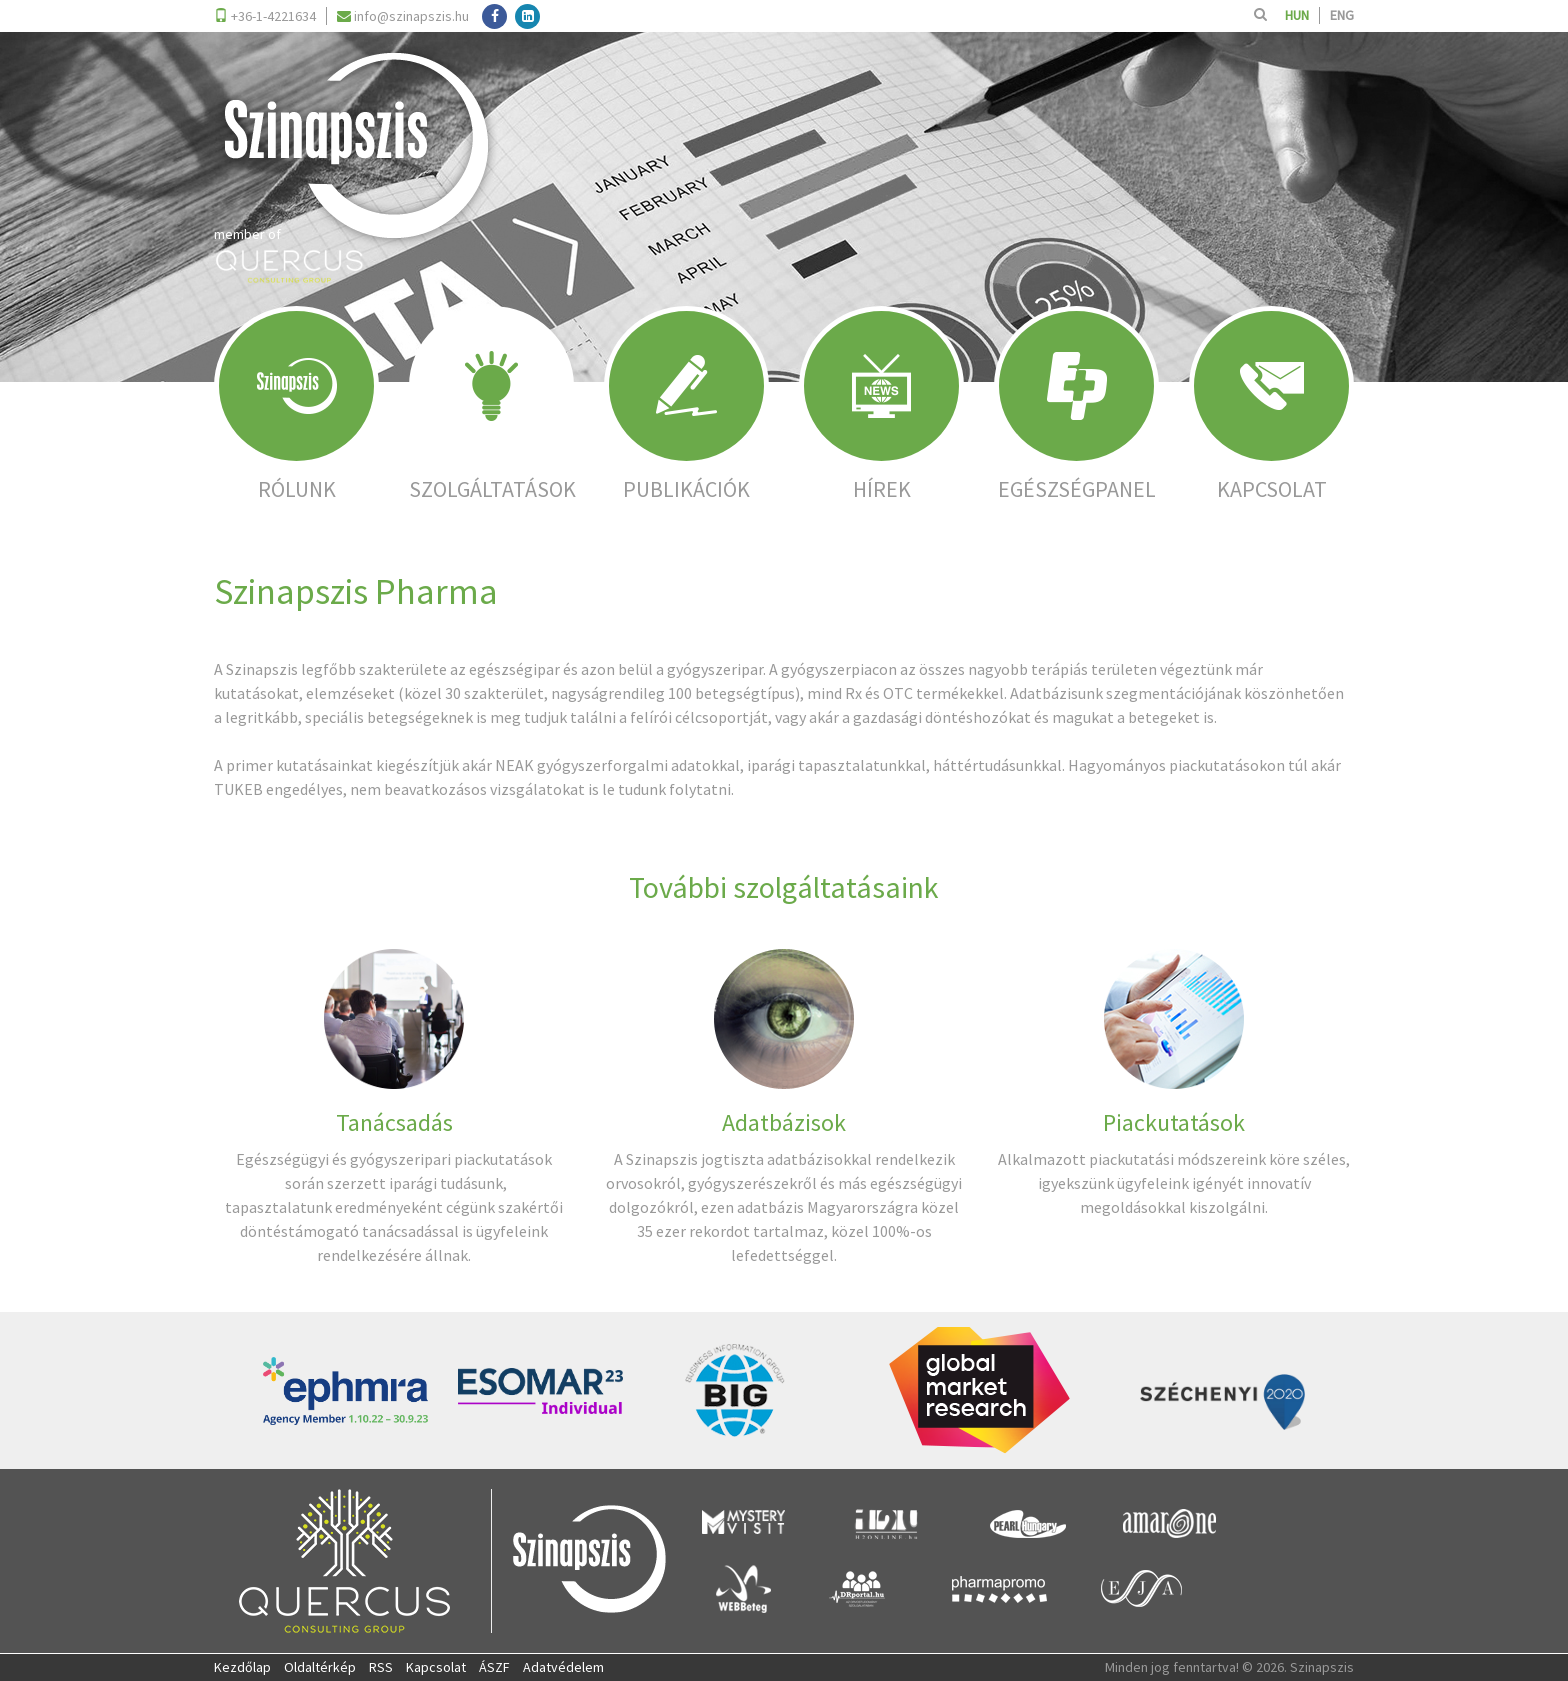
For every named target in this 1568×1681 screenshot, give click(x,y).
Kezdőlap (242, 1667)
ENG (1342, 15)
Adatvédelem (563, 1667)
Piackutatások (1174, 1122)
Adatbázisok (784, 1122)
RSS (381, 1667)
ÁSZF (494, 1667)
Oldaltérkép (320, 1667)
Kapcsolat (436, 1667)
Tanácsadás (394, 1122)
